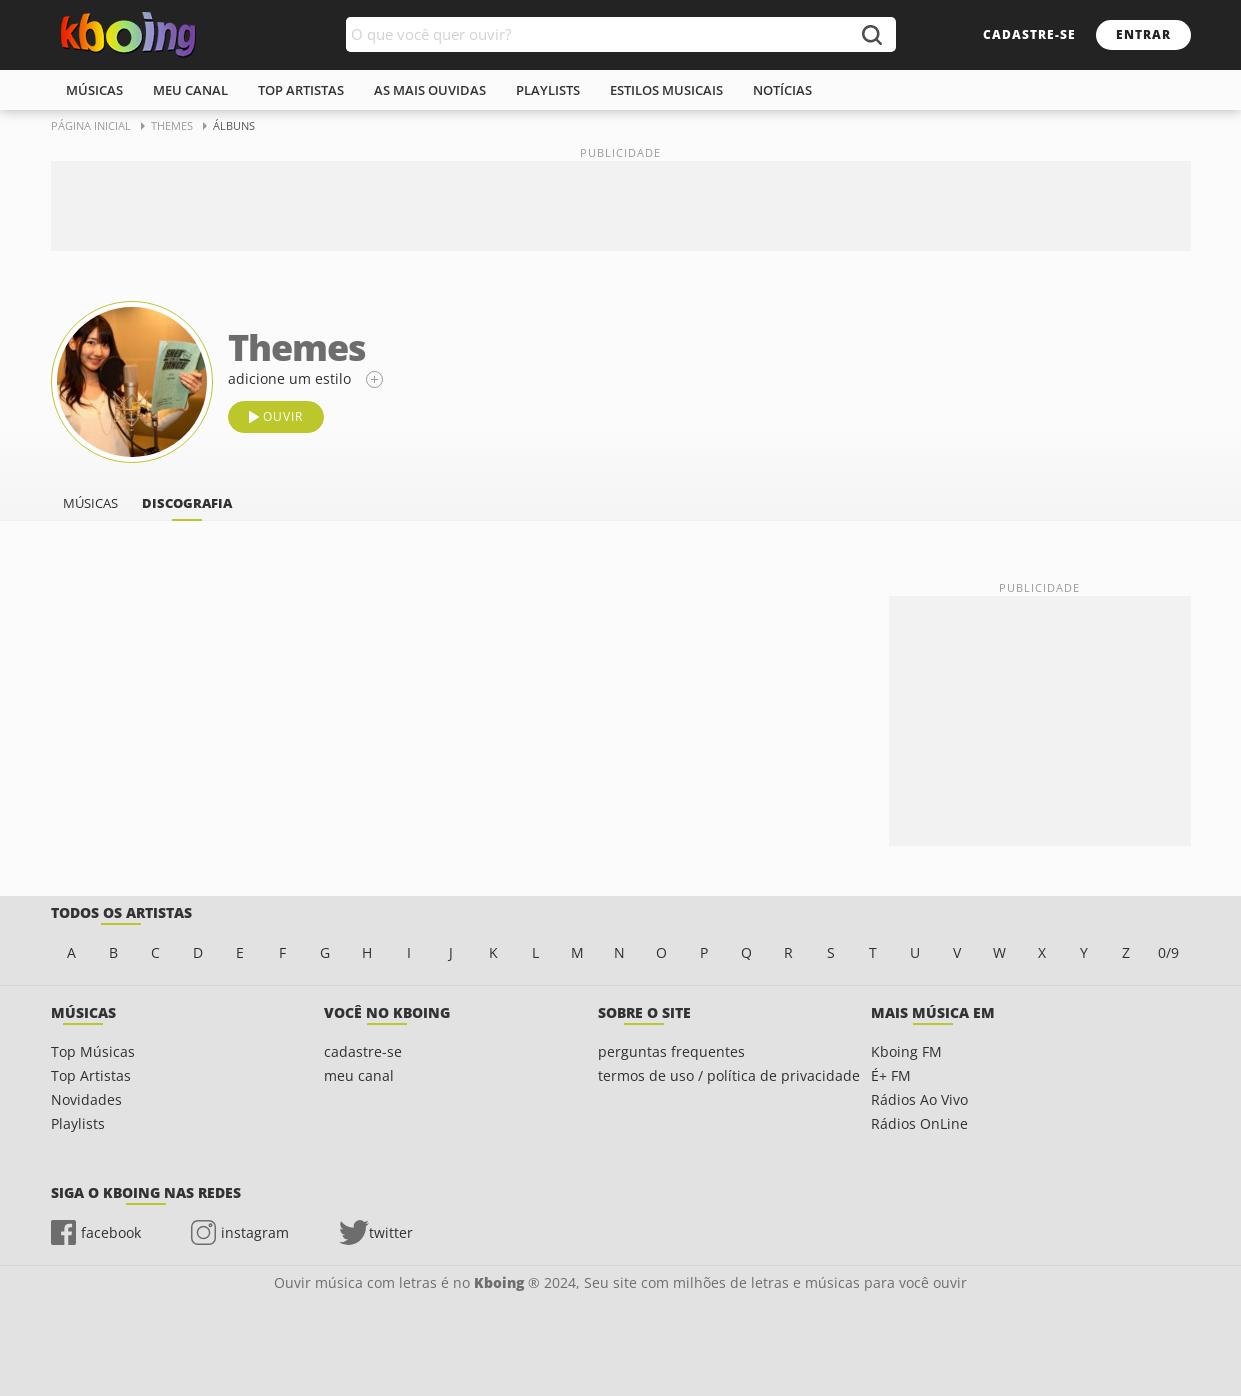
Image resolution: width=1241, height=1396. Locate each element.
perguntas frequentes (671, 1051)
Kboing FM (906, 1051)
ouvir (283, 416)
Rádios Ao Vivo (919, 1099)
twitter (391, 1232)
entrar (1143, 34)
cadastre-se (1029, 34)
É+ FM (891, 1075)
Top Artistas (91, 1075)
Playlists (78, 1123)
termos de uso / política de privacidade (729, 1075)
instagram (255, 1232)
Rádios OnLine (919, 1123)
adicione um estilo (289, 378)
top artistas (301, 90)
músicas (94, 90)
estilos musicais (666, 90)
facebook (111, 1232)
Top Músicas (93, 1051)
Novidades (86, 1099)
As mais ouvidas (430, 90)
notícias (782, 90)
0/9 (1168, 952)
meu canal (190, 90)
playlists (548, 90)
